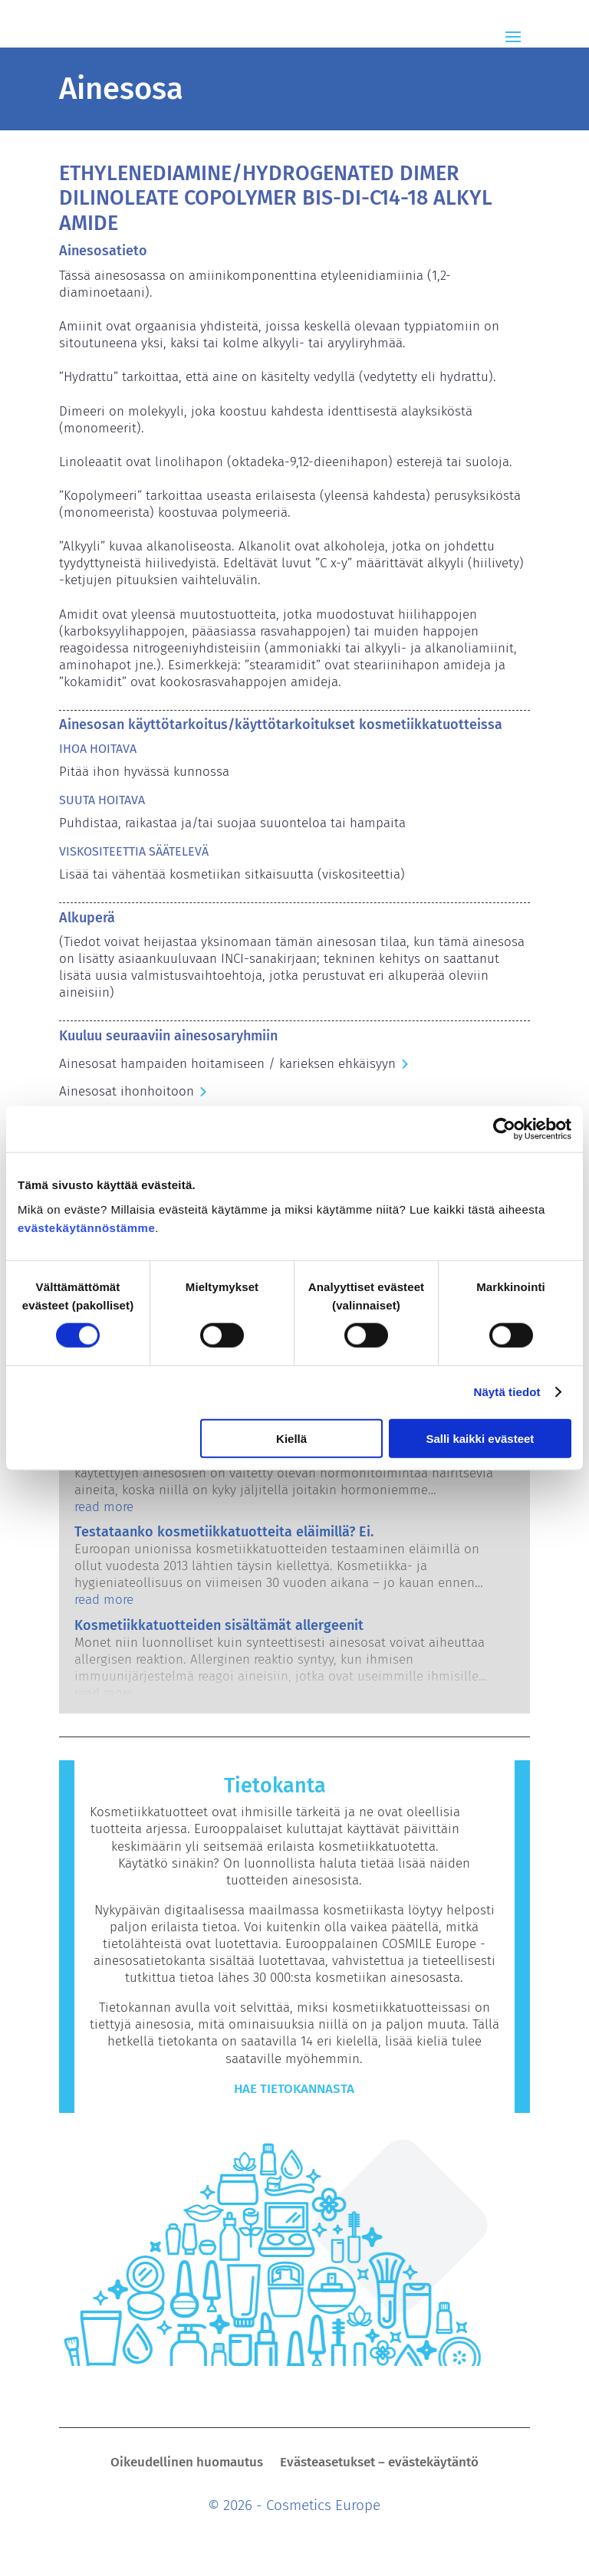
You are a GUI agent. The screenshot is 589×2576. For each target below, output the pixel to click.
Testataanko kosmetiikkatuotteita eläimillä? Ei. (223, 1531)
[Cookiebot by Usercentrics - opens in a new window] (504, 1129)
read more (103, 1507)
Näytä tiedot (507, 1391)
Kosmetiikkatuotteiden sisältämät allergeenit (219, 1625)
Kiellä (291, 1437)
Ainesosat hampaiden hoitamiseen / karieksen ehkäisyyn (227, 1064)
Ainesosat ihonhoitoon (126, 1091)
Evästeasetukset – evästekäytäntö (379, 2463)
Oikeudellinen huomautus (186, 2463)
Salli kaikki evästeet (480, 1437)
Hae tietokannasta (294, 2089)
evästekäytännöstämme (86, 1227)
